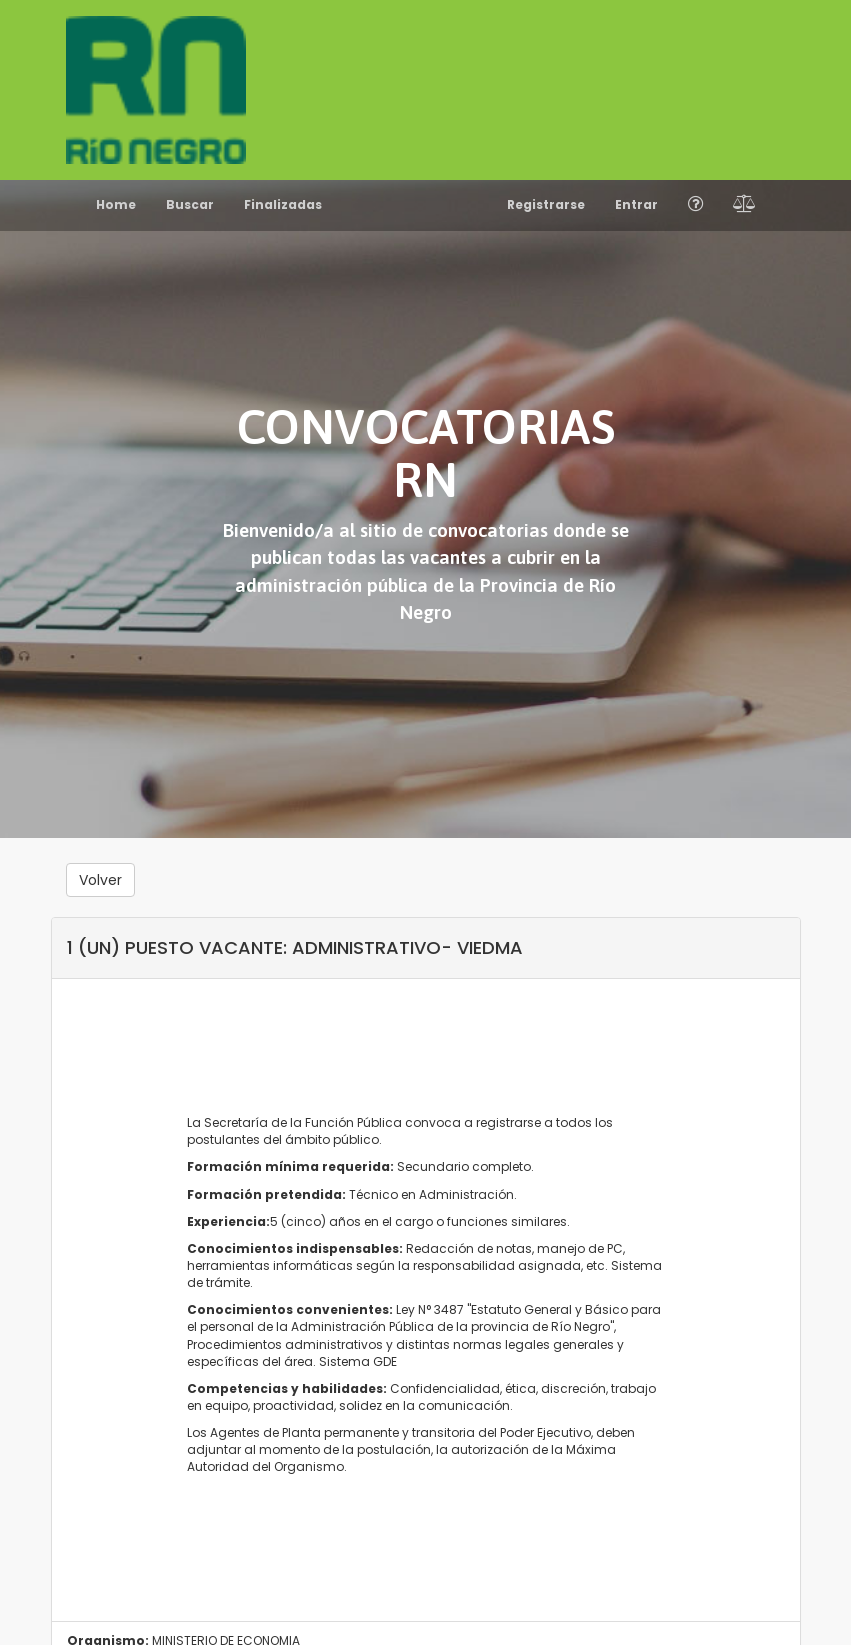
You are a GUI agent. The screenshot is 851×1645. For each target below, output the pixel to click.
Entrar (636, 204)
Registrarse (546, 204)
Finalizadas (283, 204)
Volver (100, 880)
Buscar (190, 204)
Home (116, 204)
